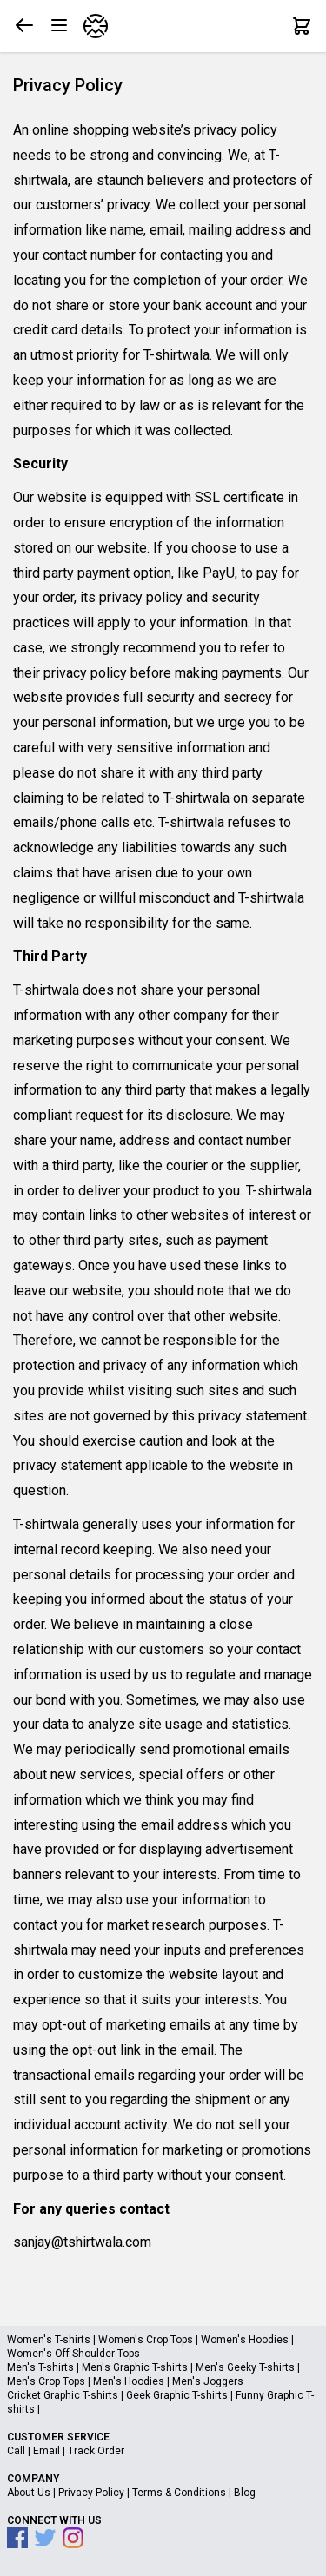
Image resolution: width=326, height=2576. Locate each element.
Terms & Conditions (179, 2493)
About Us (28, 2493)
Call (16, 2451)
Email (46, 2451)
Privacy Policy (91, 2493)
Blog (245, 2493)
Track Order (96, 2451)
